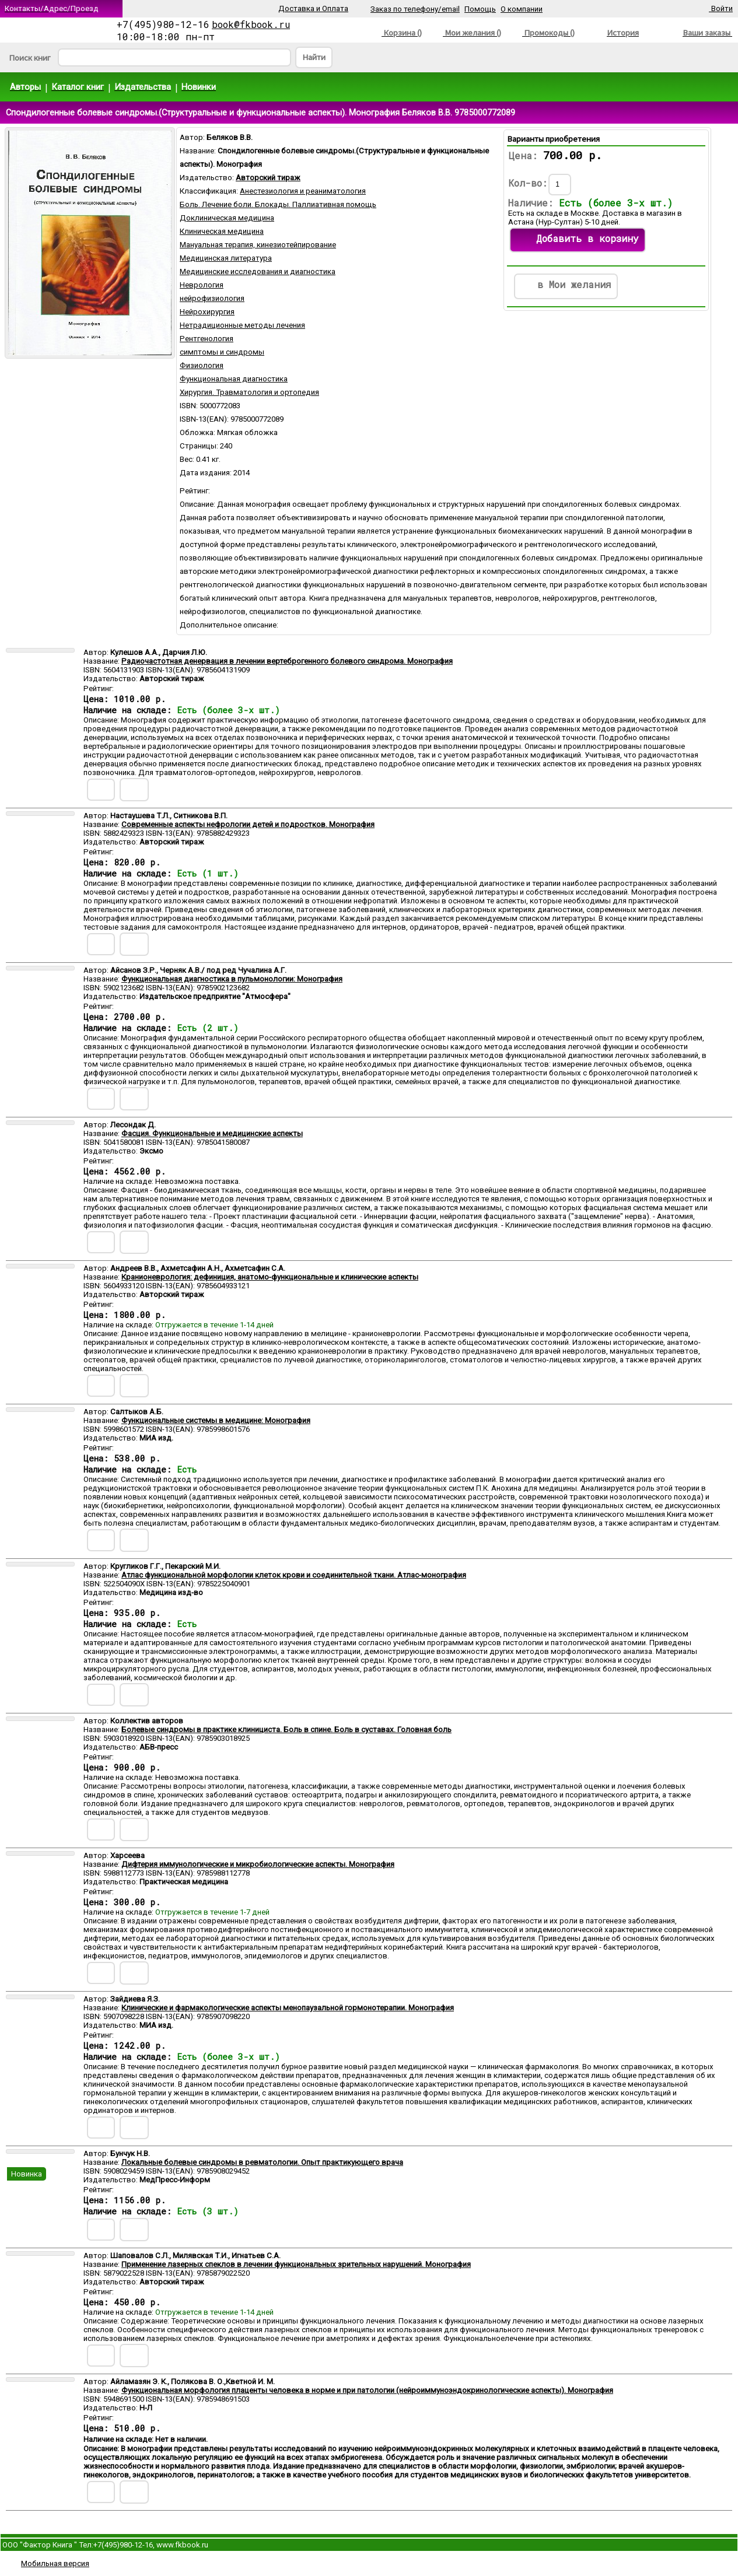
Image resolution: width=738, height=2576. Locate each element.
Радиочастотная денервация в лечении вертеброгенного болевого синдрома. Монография (287, 661)
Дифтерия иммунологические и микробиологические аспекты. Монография (257, 1864)
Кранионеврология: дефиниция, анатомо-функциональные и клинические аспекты (269, 1277)
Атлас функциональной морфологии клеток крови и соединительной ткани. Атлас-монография (293, 1575)
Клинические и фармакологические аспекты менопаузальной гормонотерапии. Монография (287, 2007)
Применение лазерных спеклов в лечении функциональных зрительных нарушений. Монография (296, 2264)
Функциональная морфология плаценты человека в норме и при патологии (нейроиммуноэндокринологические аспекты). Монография (367, 2390)
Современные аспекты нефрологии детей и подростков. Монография (248, 824)
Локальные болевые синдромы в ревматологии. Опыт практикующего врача (262, 2162)
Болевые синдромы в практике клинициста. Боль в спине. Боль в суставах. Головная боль (286, 1729)
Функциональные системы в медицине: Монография (215, 1420)
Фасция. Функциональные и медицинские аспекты (212, 1133)
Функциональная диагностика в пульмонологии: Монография (231, 979)
